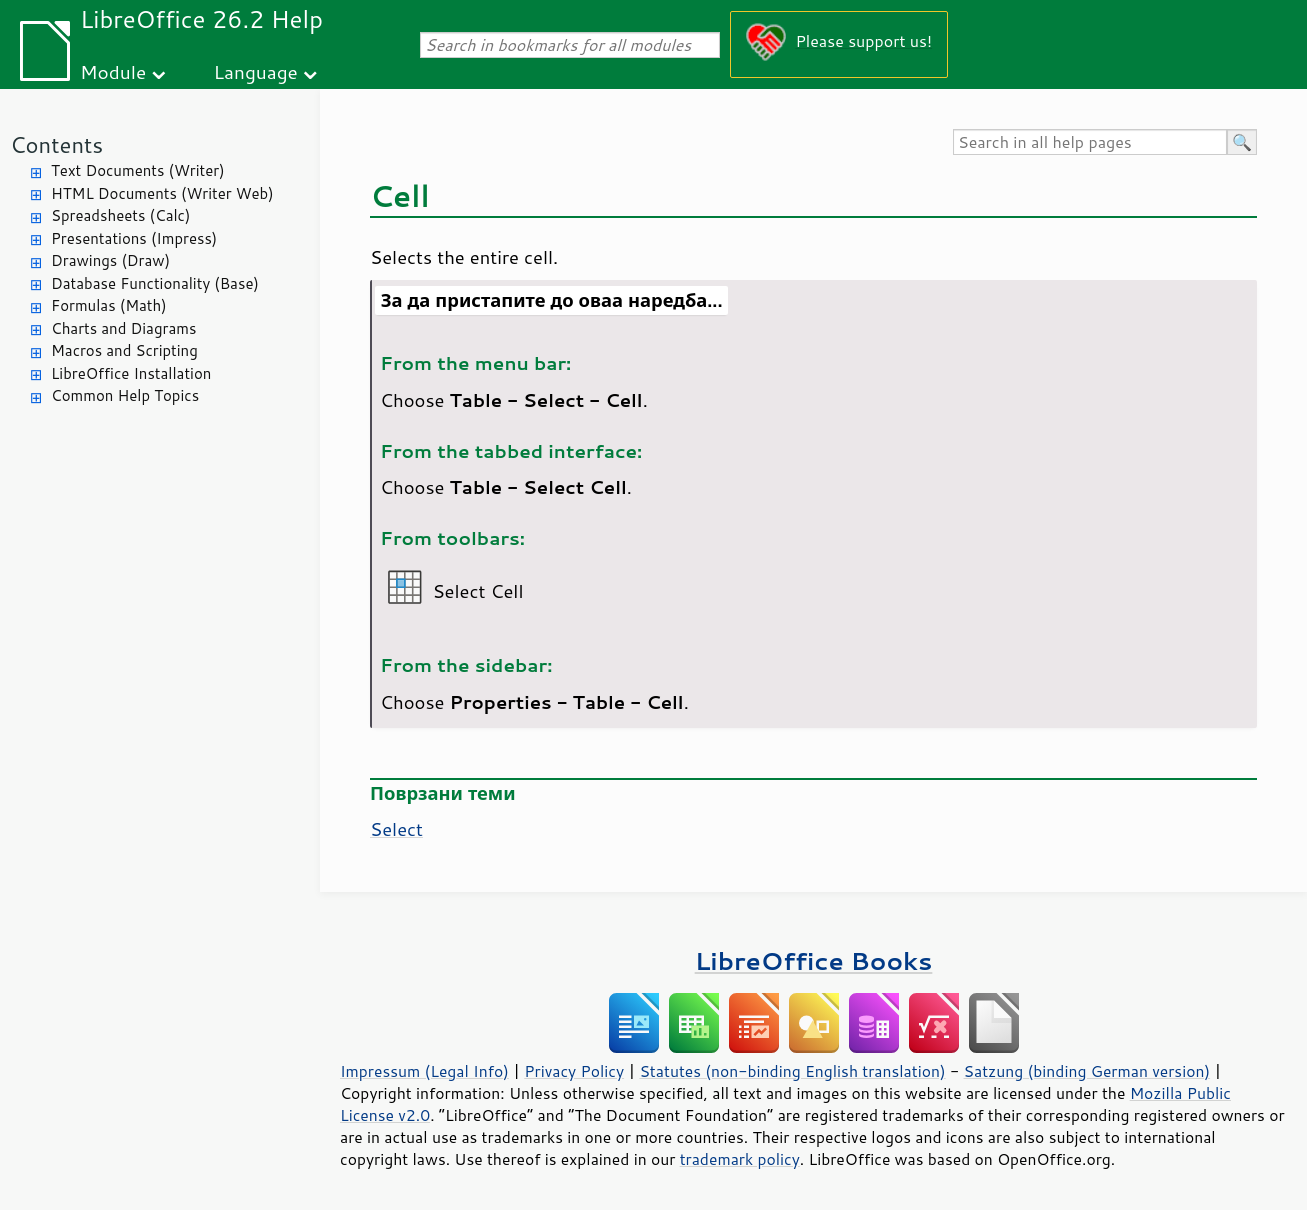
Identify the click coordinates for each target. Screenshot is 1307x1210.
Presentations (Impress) (134, 238)
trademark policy (740, 1159)
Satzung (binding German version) (1087, 1071)
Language (256, 71)
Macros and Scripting (124, 350)
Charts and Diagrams (123, 328)
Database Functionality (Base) (155, 283)
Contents (56, 144)
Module (113, 71)
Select (396, 829)
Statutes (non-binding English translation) (792, 1071)
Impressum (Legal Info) (424, 1071)
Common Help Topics (125, 395)
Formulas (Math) (109, 305)
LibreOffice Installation (131, 373)
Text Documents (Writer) (138, 170)
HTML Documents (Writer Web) (162, 193)
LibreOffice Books (814, 960)
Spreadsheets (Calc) (120, 215)
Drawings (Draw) (110, 260)
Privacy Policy (574, 1071)
